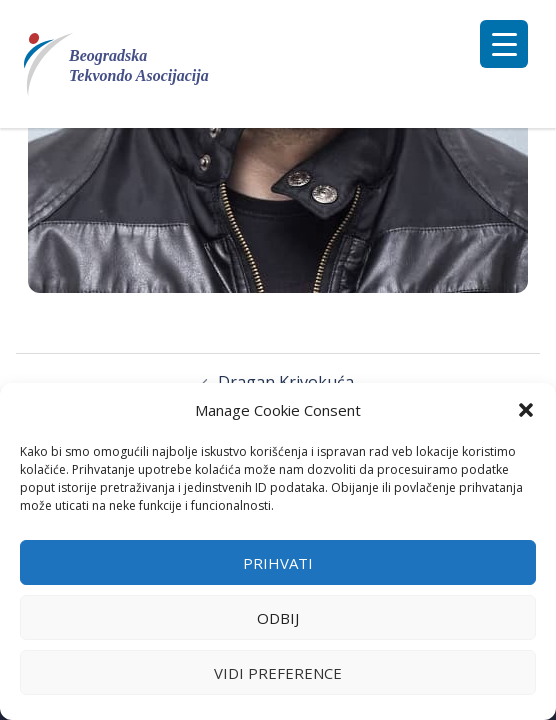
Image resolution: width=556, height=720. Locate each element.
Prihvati (278, 563)
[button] (526, 410)
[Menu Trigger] (504, 44)
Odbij (278, 618)
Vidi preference (278, 673)
